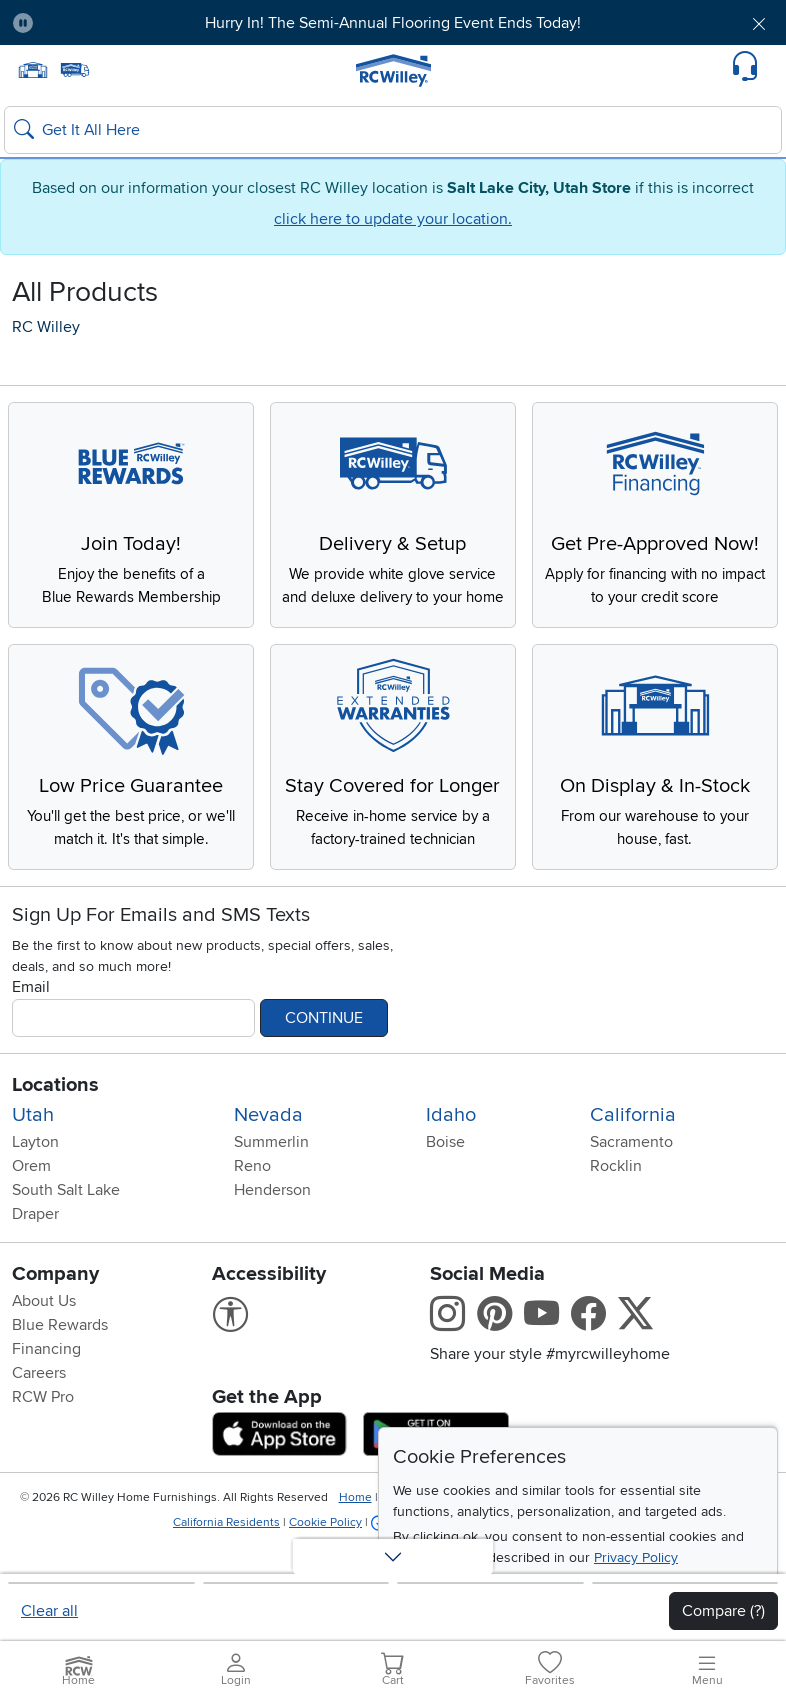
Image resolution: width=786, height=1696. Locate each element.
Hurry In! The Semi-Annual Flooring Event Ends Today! (393, 23)
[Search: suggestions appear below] (393, 130)
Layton (35, 1186)
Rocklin (616, 1210)
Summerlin (271, 1186)
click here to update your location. (393, 219)
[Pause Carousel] (23, 23)
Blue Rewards (60, 1369)
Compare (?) (723, 1611)
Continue (324, 1062)
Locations (55, 1129)
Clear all (49, 1611)
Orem (31, 1210)
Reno (252, 1210)
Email (31, 1031)
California (633, 1159)
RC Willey (46, 327)
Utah (33, 1159)
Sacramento (631, 1186)
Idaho (451, 1159)
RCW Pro (43, 1441)
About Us (44, 1345)
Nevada (268, 1159)
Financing (46, 1393)
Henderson (272, 1234)
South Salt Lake (66, 1234)
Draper (35, 1258)
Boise (445, 1186)
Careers (39, 1417)
